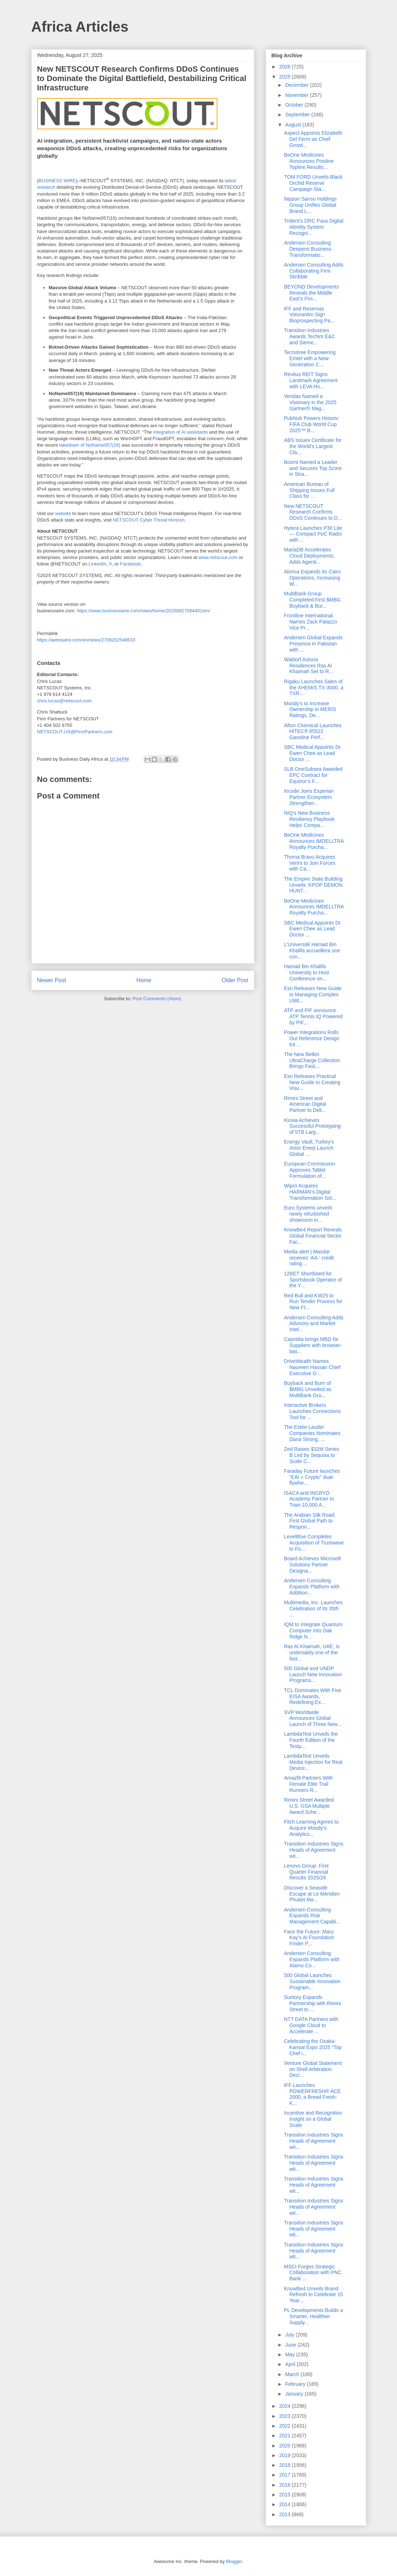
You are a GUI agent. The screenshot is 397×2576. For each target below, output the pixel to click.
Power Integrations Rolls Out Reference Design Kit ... (311, 1038)
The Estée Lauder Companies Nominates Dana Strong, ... (312, 1433)
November (297, 95)
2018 (285, 2465)
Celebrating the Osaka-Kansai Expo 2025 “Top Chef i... (312, 2047)
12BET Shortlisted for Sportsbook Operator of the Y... (313, 1280)
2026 (285, 67)
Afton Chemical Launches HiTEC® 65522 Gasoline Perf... (312, 732)
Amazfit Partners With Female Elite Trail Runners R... (308, 1784)
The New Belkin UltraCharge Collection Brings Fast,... (312, 1060)
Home (143, 980)
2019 (285, 2455)
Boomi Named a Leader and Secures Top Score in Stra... (312, 468)
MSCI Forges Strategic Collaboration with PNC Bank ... (312, 2273)
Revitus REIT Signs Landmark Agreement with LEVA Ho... (311, 380)
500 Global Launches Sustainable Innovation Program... (312, 1981)
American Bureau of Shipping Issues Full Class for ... (309, 490)
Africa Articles (80, 27)
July (290, 2335)
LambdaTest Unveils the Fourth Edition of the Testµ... (311, 1740)
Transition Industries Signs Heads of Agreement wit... (313, 1850)
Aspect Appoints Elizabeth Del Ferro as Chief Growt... (313, 139)
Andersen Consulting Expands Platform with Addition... (311, 1587)
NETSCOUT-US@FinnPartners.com (75, 731)
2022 (285, 2426)
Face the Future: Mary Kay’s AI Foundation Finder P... (309, 1938)
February (296, 2384)
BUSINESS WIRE (57, 180)
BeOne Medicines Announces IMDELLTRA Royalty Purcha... (314, 841)
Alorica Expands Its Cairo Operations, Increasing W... (312, 578)
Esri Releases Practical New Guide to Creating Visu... (312, 1082)
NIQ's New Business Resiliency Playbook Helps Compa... (309, 819)
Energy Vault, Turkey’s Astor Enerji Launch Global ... (309, 1148)
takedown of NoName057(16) (89, 445)
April (291, 2364)
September (298, 114)
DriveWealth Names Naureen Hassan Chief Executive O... (312, 1367)
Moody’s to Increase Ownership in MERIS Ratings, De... (310, 710)
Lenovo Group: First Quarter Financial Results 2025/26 (306, 1872)
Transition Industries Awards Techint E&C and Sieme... (309, 336)
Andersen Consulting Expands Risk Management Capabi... (312, 1916)
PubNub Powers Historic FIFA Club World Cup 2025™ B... (311, 424)
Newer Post (51, 980)
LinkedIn (97, 564)
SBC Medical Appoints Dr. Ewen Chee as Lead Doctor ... (312, 753)
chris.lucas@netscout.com (64, 700)
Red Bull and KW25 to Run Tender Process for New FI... (313, 1302)
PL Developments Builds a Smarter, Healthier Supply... (313, 2316)
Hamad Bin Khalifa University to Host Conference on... (306, 972)
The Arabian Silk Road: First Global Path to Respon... (309, 1521)
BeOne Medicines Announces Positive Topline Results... (309, 161)
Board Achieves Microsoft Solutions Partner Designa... (312, 1565)
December (297, 85)
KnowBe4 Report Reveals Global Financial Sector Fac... (312, 1236)
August (293, 125)
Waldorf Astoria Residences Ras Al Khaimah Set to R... (308, 666)
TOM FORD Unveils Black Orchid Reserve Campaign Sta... (313, 183)
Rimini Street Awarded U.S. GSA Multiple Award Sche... (309, 1806)
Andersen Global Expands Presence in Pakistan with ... (313, 644)
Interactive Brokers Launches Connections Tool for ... (312, 1411)
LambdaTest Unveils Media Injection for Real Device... (313, 1762)
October (295, 105)
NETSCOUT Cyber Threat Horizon (149, 520)
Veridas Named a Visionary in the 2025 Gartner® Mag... (310, 402)
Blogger (234, 2561)
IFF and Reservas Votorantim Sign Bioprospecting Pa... (309, 315)
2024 (285, 2406)
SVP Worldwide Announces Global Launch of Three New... (312, 1718)
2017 (285, 2475)
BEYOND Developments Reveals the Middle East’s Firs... (311, 293)
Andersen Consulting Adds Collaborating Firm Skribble (313, 271)
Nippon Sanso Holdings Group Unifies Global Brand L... (310, 205)
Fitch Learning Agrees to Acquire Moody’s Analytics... (311, 1828)
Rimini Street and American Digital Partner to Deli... (305, 1104)
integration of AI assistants (180, 432)
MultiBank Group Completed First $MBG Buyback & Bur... (312, 600)
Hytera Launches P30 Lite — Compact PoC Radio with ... (313, 534)
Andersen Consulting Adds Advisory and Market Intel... (313, 1324)
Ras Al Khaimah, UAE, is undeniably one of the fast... (311, 1652)
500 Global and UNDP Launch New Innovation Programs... (313, 1674)
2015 (285, 2494)
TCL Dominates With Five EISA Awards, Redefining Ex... (312, 1696)
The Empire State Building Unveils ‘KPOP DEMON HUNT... (313, 885)
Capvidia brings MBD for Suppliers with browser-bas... (313, 1345)
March (293, 2374)
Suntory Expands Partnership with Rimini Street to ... (312, 2003)
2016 (285, 2485)
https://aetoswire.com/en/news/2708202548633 (86, 640)
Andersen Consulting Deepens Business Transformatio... (307, 249)
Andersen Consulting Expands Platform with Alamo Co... (311, 1959)
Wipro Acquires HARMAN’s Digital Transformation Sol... (310, 1192)
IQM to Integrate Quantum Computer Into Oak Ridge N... (313, 1631)
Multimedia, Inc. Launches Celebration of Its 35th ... (313, 1609)
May (290, 2354)
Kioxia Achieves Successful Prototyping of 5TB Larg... (312, 1126)
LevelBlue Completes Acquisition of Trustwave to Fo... (314, 1543)
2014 (285, 2504)
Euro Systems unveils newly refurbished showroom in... (308, 1214)
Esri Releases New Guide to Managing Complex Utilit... (312, 994)
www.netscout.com (218, 557)
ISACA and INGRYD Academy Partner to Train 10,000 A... (309, 1499)
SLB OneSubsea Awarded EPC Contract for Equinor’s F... (313, 775)
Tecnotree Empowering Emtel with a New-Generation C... (309, 358)
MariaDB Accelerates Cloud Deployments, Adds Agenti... (309, 556)
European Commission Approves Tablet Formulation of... (309, 1170)
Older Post (235, 980)
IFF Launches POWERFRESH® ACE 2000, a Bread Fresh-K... (312, 2094)
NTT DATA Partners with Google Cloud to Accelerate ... (311, 2025)
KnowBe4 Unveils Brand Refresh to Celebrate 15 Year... (313, 2295)
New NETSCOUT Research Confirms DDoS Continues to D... (313, 512)
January (295, 2394)
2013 (285, 2514)
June (291, 2345)
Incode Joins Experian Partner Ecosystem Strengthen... (309, 797)
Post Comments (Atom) (157, 998)
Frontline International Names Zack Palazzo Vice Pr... (310, 622)
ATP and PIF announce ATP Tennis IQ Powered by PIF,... (313, 1016)
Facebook (130, 564)
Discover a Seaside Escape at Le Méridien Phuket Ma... (311, 1894)
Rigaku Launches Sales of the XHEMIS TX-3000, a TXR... (313, 688)
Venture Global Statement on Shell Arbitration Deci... (312, 2069)
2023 (285, 2416)
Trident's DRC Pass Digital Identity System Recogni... (313, 227)
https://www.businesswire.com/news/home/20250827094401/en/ (143, 610)
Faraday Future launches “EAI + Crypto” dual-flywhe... (312, 1477)
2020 (285, 2445)
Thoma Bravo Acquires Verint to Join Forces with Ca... (309, 863)
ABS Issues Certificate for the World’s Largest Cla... (312, 446)
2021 (285, 2435)
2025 (285, 77)
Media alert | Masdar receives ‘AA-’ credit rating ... (309, 1258)
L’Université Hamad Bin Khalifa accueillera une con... (312, 951)
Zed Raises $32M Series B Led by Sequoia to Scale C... (311, 1455)
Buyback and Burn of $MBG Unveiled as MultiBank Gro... (307, 1389)
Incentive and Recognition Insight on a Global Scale (313, 2119)
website (63, 513)
